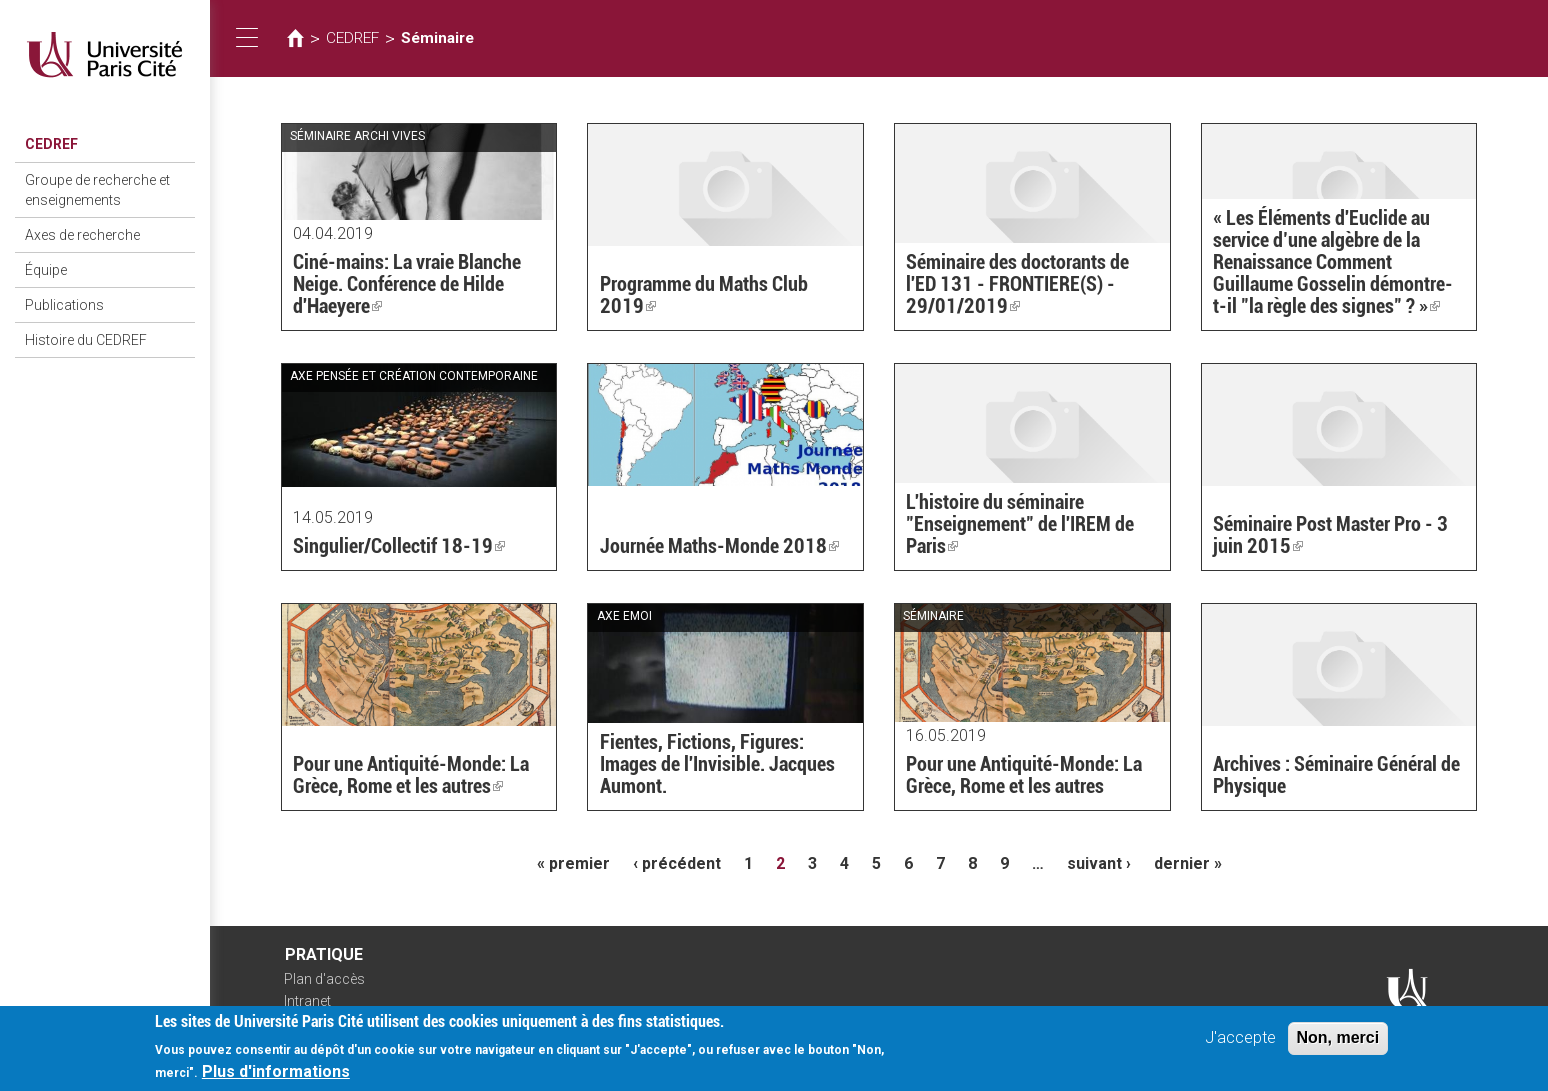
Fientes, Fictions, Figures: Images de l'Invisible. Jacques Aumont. (717, 764)
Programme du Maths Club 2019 (704, 295)
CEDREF (51, 144)
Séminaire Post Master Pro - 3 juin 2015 (1330, 535)
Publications (64, 305)
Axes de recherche (82, 235)
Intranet (307, 1001)
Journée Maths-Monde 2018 (719, 546)
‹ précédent (677, 863)
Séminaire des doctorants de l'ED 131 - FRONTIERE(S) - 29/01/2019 (1017, 284)
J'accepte (1240, 1041)
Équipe (46, 270)
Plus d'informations (276, 1075)
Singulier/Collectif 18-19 (399, 546)
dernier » (1188, 863)
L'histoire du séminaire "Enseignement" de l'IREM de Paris (1020, 524)
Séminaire (437, 38)
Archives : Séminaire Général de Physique (1336, 775)
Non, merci (1338, 1041)
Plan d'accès (324, 979)
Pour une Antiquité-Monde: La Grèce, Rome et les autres (411, 775)
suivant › (1099, 863)
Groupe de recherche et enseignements (97, 190)
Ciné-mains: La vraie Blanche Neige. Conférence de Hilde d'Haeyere (407, 284)
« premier (573, 863)
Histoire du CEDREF (86, 340)
